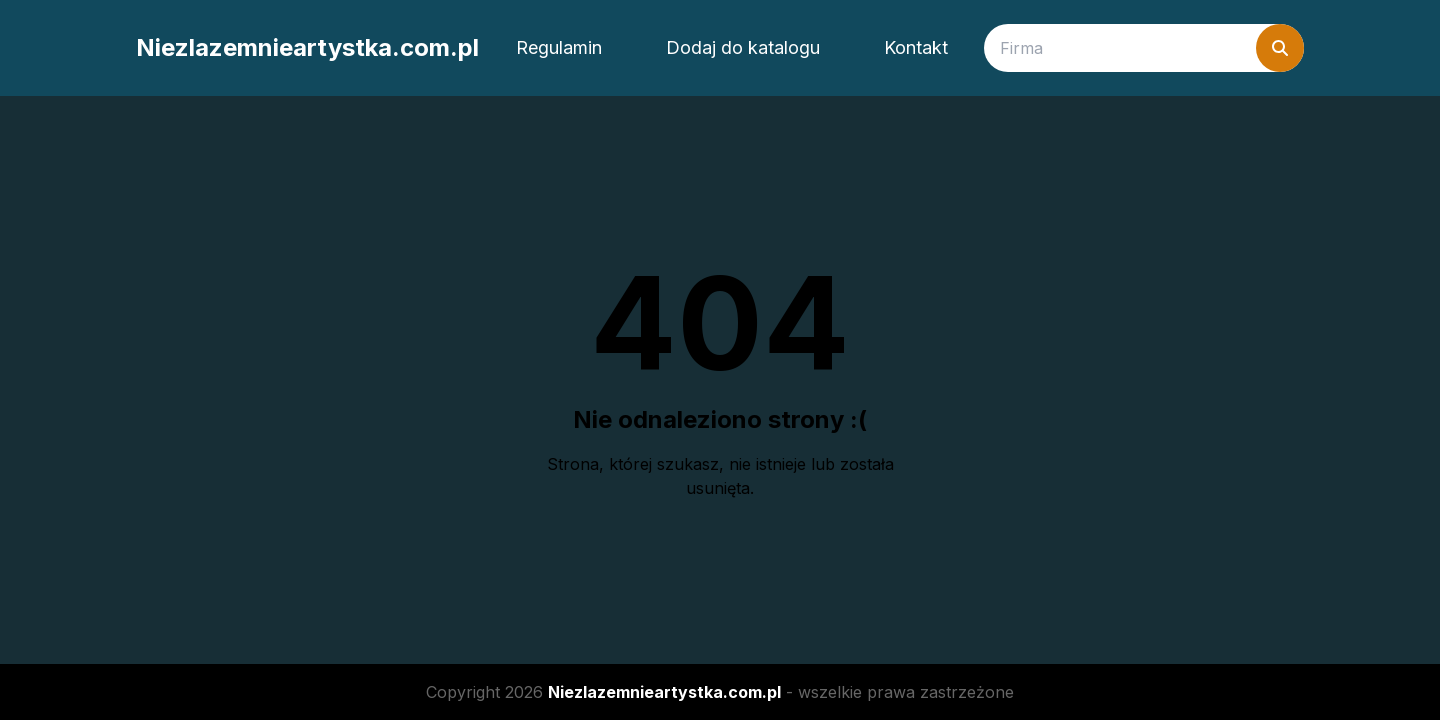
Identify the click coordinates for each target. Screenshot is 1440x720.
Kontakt (916, 47)
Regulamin (559, 47)
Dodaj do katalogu (743, 47)
